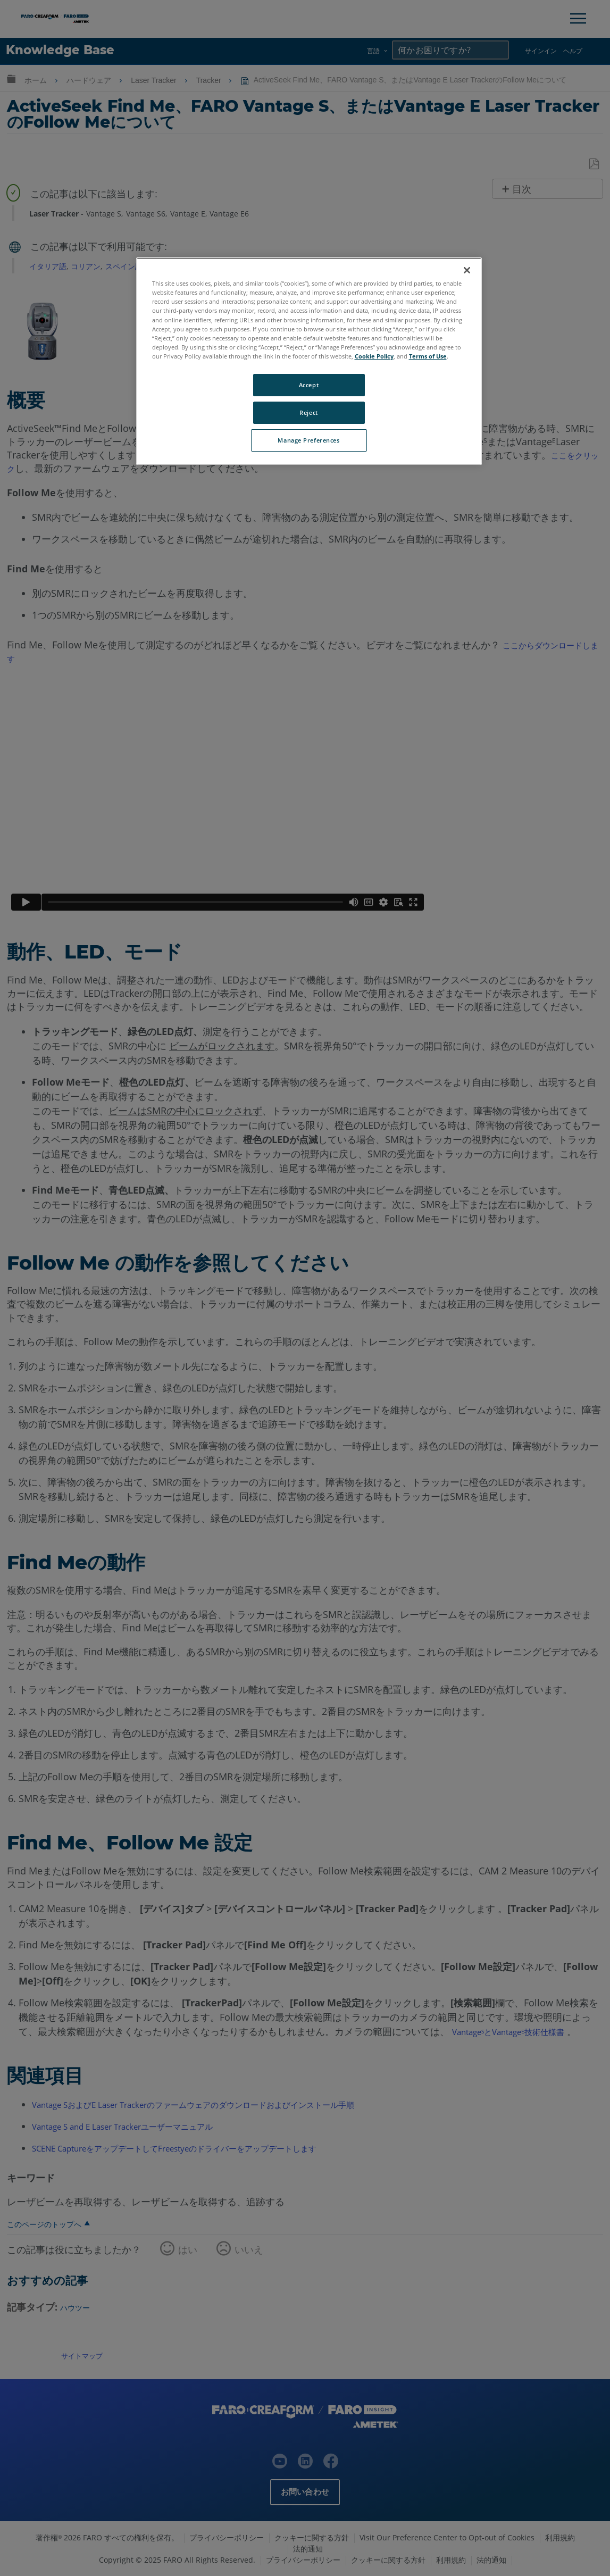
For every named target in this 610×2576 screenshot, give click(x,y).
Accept (309, 385)
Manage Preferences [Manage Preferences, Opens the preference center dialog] (308, 440)
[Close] (467, 270)
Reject (308, 412)
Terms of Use (428, 356)
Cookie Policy (374, 356)
